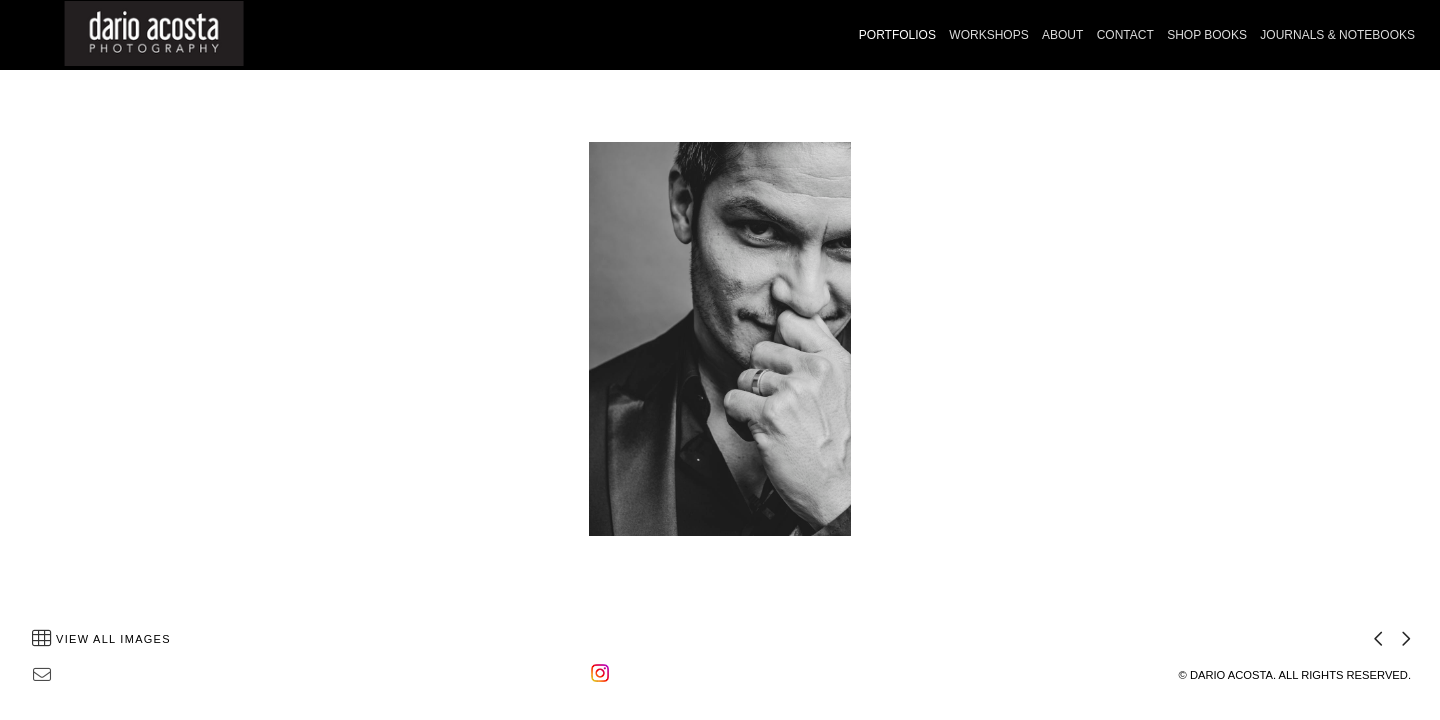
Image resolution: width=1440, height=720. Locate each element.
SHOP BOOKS (1207, 35)
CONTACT (1125, 35)
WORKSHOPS (988, 35)
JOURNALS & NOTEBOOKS (1337, 35)
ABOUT (1062, 35)
